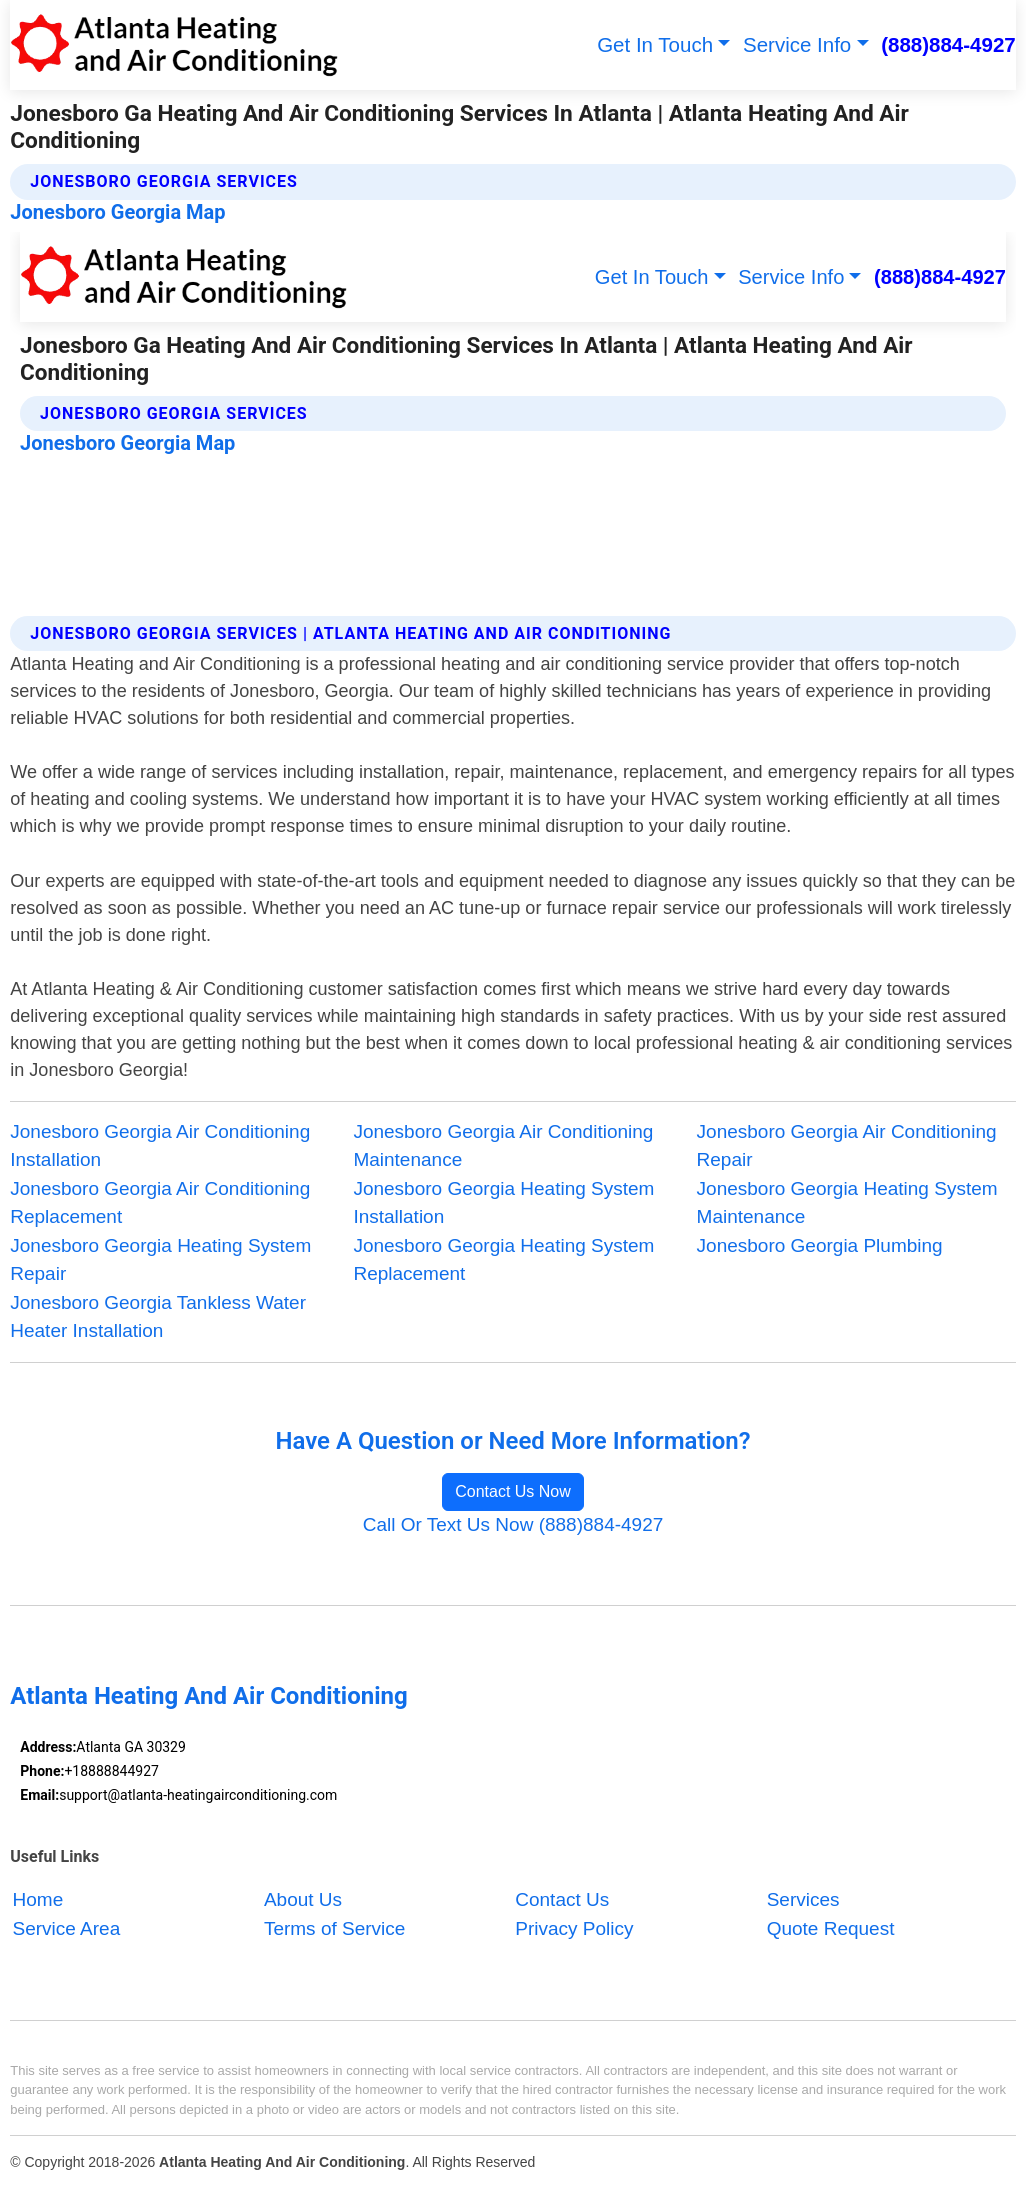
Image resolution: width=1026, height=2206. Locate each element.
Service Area (67, 1928)
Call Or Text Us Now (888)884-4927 (513, 1524)
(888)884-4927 (948, 44)
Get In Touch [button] (655, 44)
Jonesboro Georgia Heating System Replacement (503, 1260)
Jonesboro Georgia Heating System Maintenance (847, 1203)
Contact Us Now (513, 1491)
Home (38, 1899)
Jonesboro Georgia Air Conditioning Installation (160, 1146)
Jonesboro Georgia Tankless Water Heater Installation (158, 1317)
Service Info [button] (797, 44)
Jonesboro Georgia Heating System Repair (160, 1260)
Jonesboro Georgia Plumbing (820, 1245)
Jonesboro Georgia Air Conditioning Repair (847, 1146)
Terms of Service (334, 1928)
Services (803, 1899)
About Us (303, 1899)
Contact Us (562, 1899)
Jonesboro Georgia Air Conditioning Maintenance (503, 1146)
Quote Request (831, 1928)
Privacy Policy (574, 1928)
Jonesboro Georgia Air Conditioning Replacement (160, 1203)
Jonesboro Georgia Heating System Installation (503, 1203)
